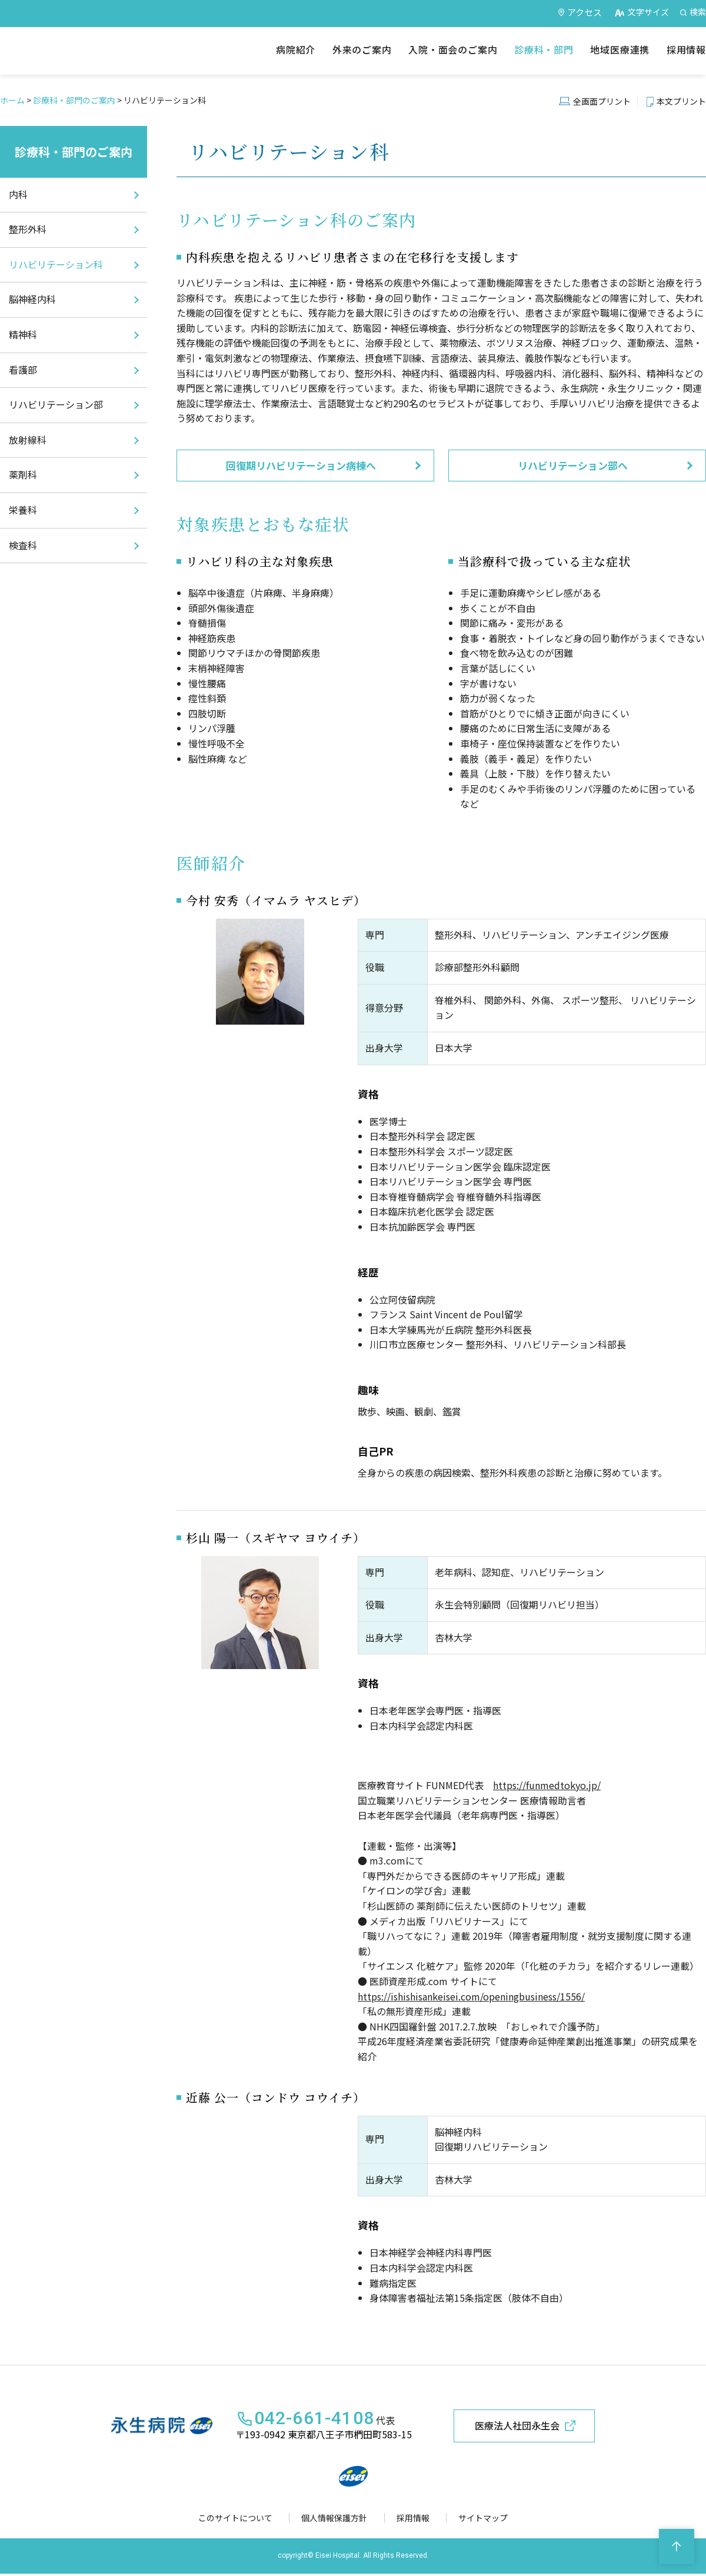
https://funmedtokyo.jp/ (547, 1785)
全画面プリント (602, 101)
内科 (18, 194)
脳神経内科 (32, 299)
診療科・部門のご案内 (74, 100)
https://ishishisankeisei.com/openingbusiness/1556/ (471, 1996)
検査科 (23, 545)
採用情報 (413, 2520)
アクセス (584, 12)
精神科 (23, 334)
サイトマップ (481, 2520)
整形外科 (27, 229)
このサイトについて (238, 2520)
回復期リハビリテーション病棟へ (301, 465)
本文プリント (681, 101)
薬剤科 (23, 474)
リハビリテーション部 (56, 404)
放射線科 (27, 440)
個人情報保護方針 (336, 2520)
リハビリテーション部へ (573, 465)
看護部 (23, 370)
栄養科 (23, 510)
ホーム (12, 100)
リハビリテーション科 (56, 264)
